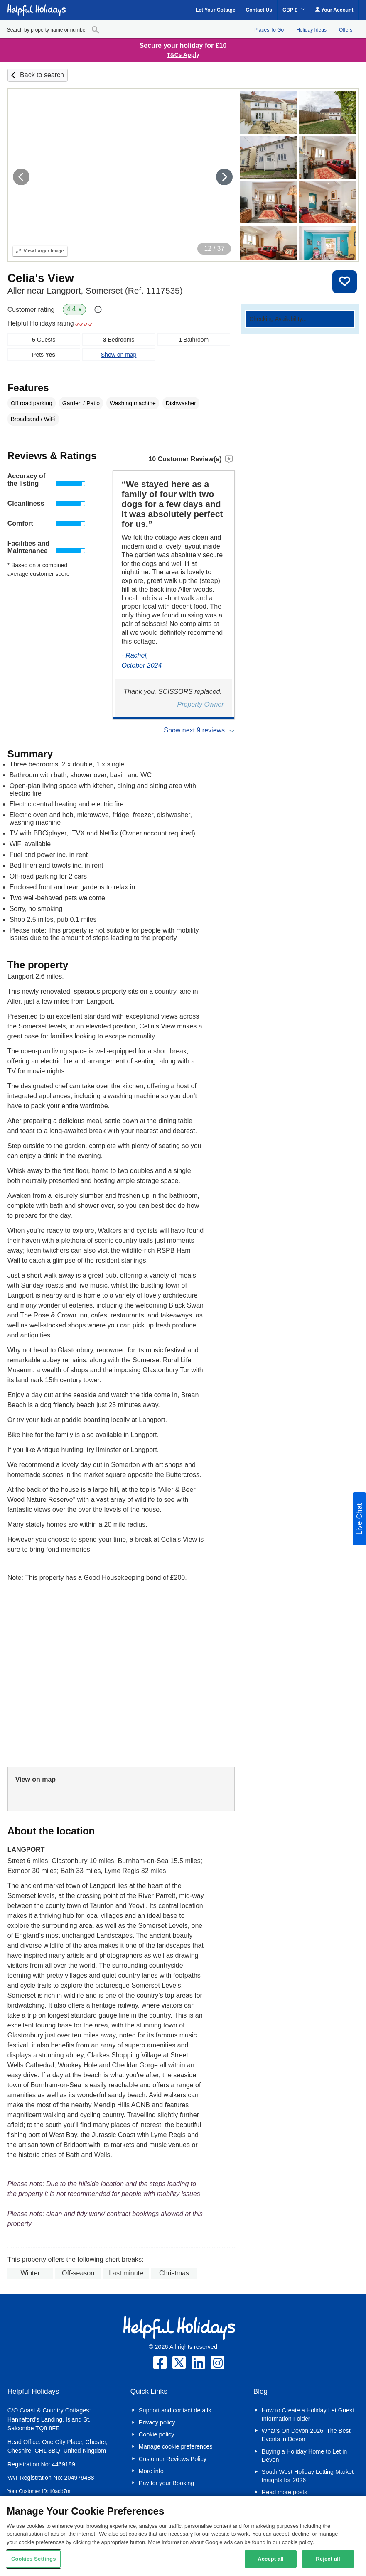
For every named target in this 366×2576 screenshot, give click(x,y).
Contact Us (259, 10)
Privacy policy (157, 2422)
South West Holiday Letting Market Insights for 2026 (308, 2475)
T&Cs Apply (183, 54)
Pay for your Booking (166, 2483)
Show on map (119, 354)
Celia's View (40, 278)
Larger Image (40, 250)
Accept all (271, 2559)
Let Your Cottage (216, 10)
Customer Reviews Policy (172, 2459)
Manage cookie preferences (176, 2446)
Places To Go (269, 30)
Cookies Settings (33, 2559)
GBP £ (293, 10)
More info (151, 2471)
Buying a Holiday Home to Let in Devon (304, 2455)
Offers (345, 30)
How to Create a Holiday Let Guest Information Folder (308, 2414)
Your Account (334, 10)
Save (344, 281)
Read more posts (284, 2492)
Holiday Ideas (311, 30)
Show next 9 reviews (194, 730)
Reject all (328, 2559)
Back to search (42, 74)
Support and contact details (175, 2410)
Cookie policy (156, 2434)
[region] (183, 2536)
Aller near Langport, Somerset (95, 290)
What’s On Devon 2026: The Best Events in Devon (306, 2434)
